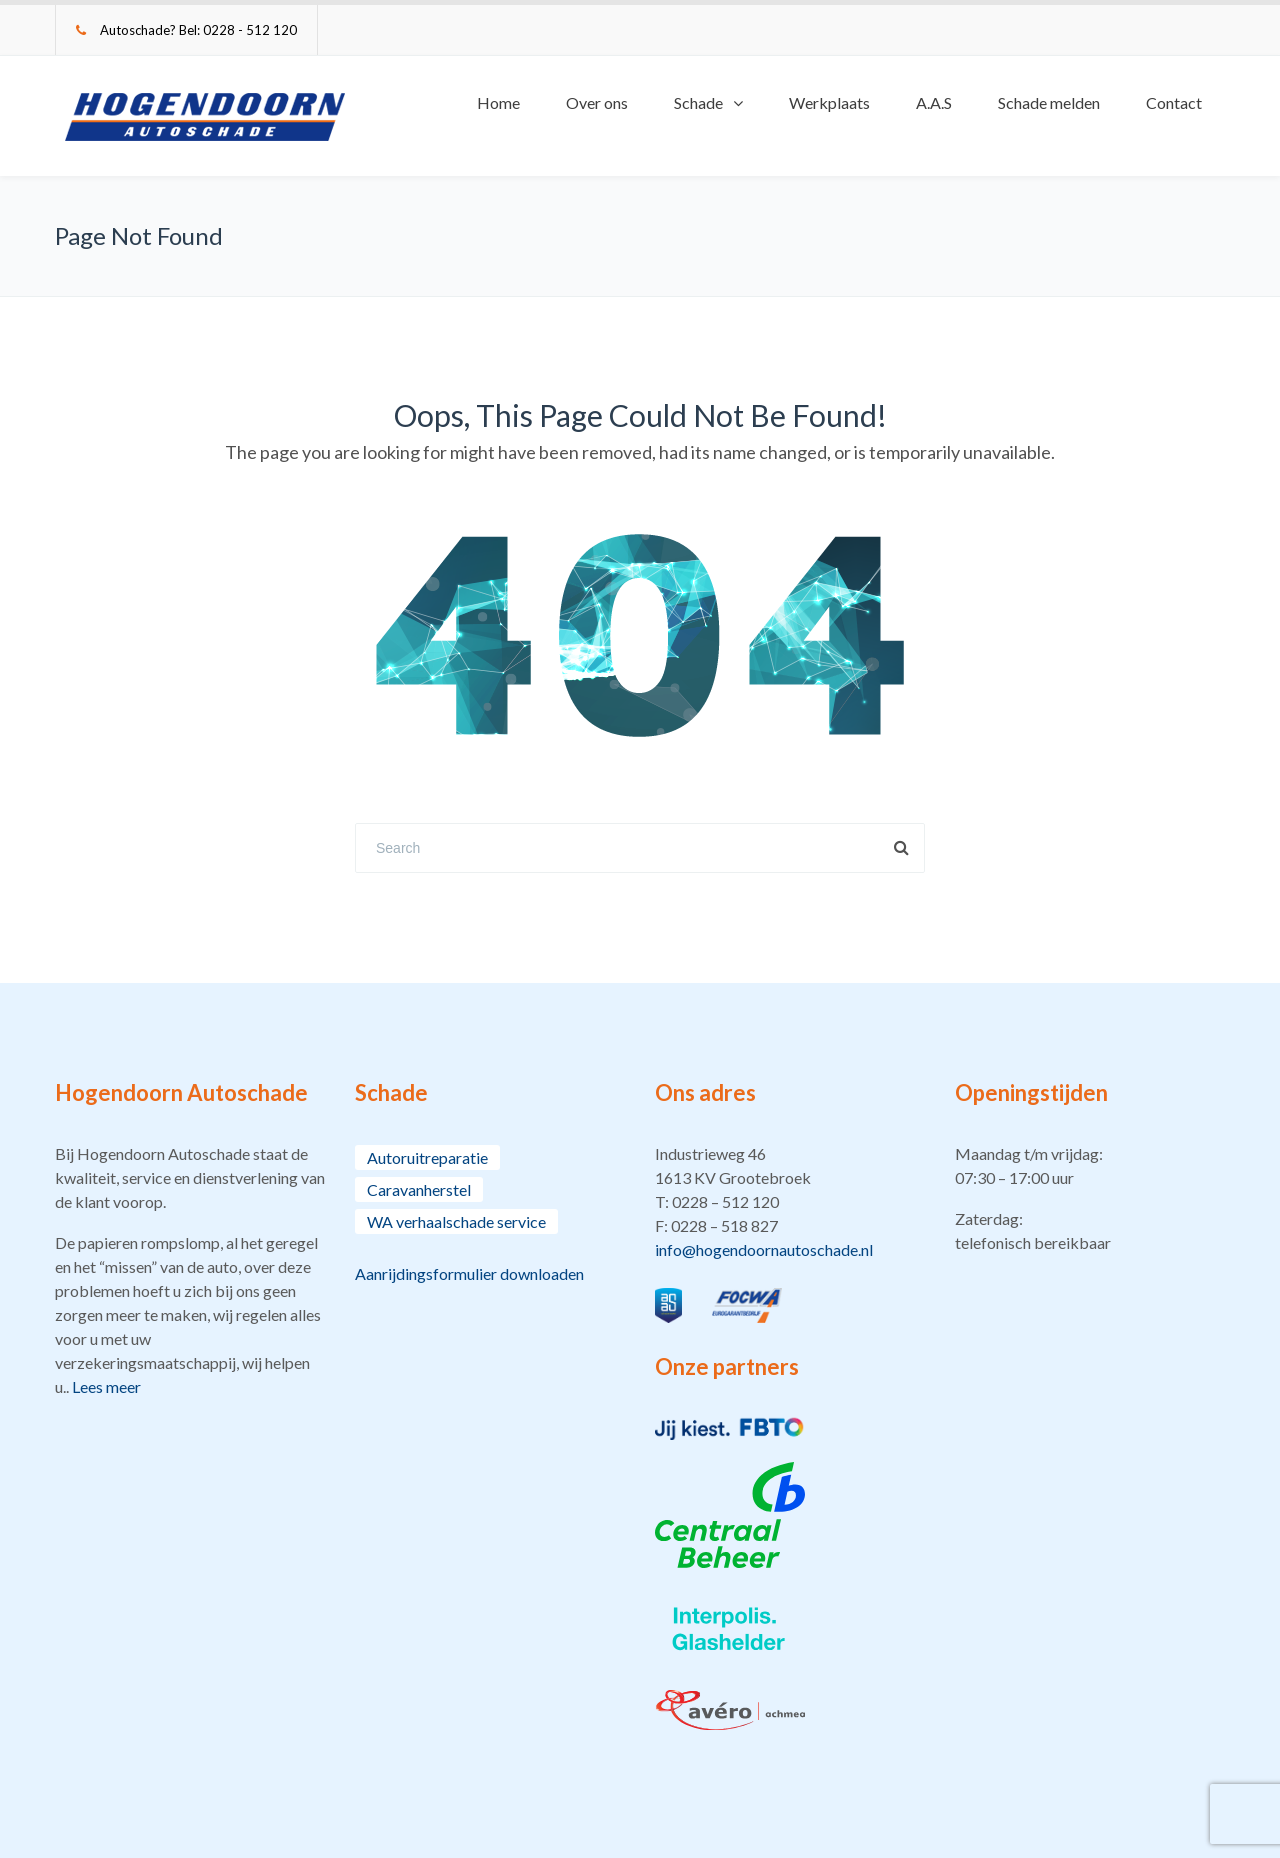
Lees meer (106, 1386)
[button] (790, 1202)
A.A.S (934, 102)
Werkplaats (829, 102)
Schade (698, 102)
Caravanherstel (419, 1189)
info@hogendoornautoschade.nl (764, 1249)
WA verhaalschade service (456, 1221)
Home (498, 102)
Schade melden (1049, 102)
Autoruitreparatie (427, 1157)
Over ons (597, 102)
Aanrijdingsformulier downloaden (469, 1273)
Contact (1174, 102)
